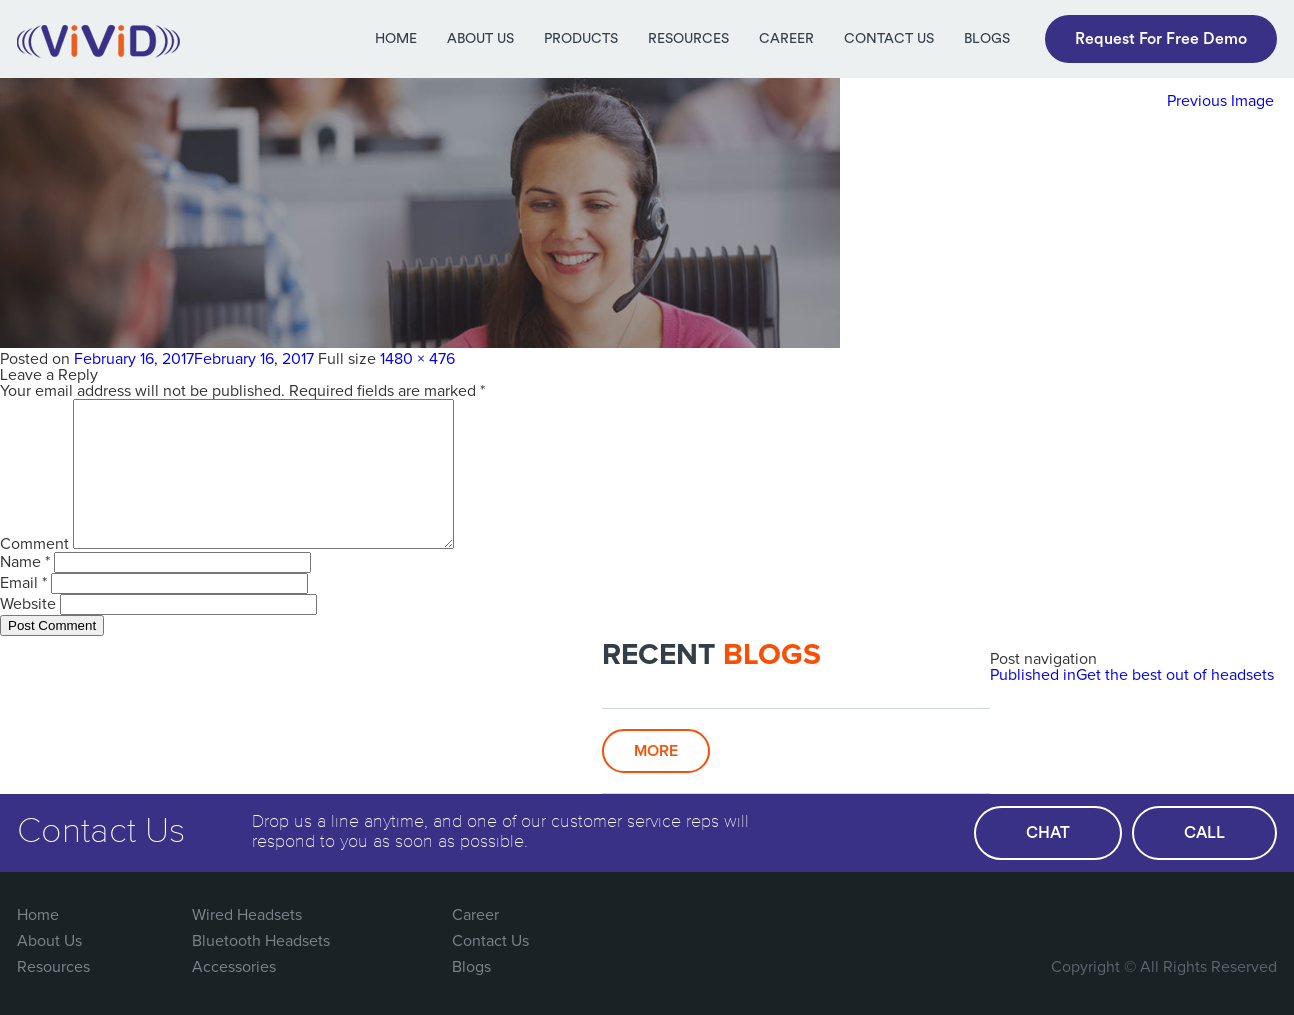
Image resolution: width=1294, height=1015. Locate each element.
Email (23, 583)
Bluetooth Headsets (261, 941)
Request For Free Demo (1161, 39)
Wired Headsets (247, 915)
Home (396, 39)
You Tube (1218, 915)
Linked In (1259, 915)
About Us (480, 39)
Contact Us (889, 39)
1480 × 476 (417, 359)
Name (25, 562)
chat (1048, 833)
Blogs (987, 39)
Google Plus (1177, 915)
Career (786, 39)
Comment (34, 544)
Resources (688, 39)
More (656, 751)
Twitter (1136, 915)
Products (581, 39)
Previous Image (1220, 101)
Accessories (234, 967)
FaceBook (1095, 915)
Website (28, 604)
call (1204, 833)
